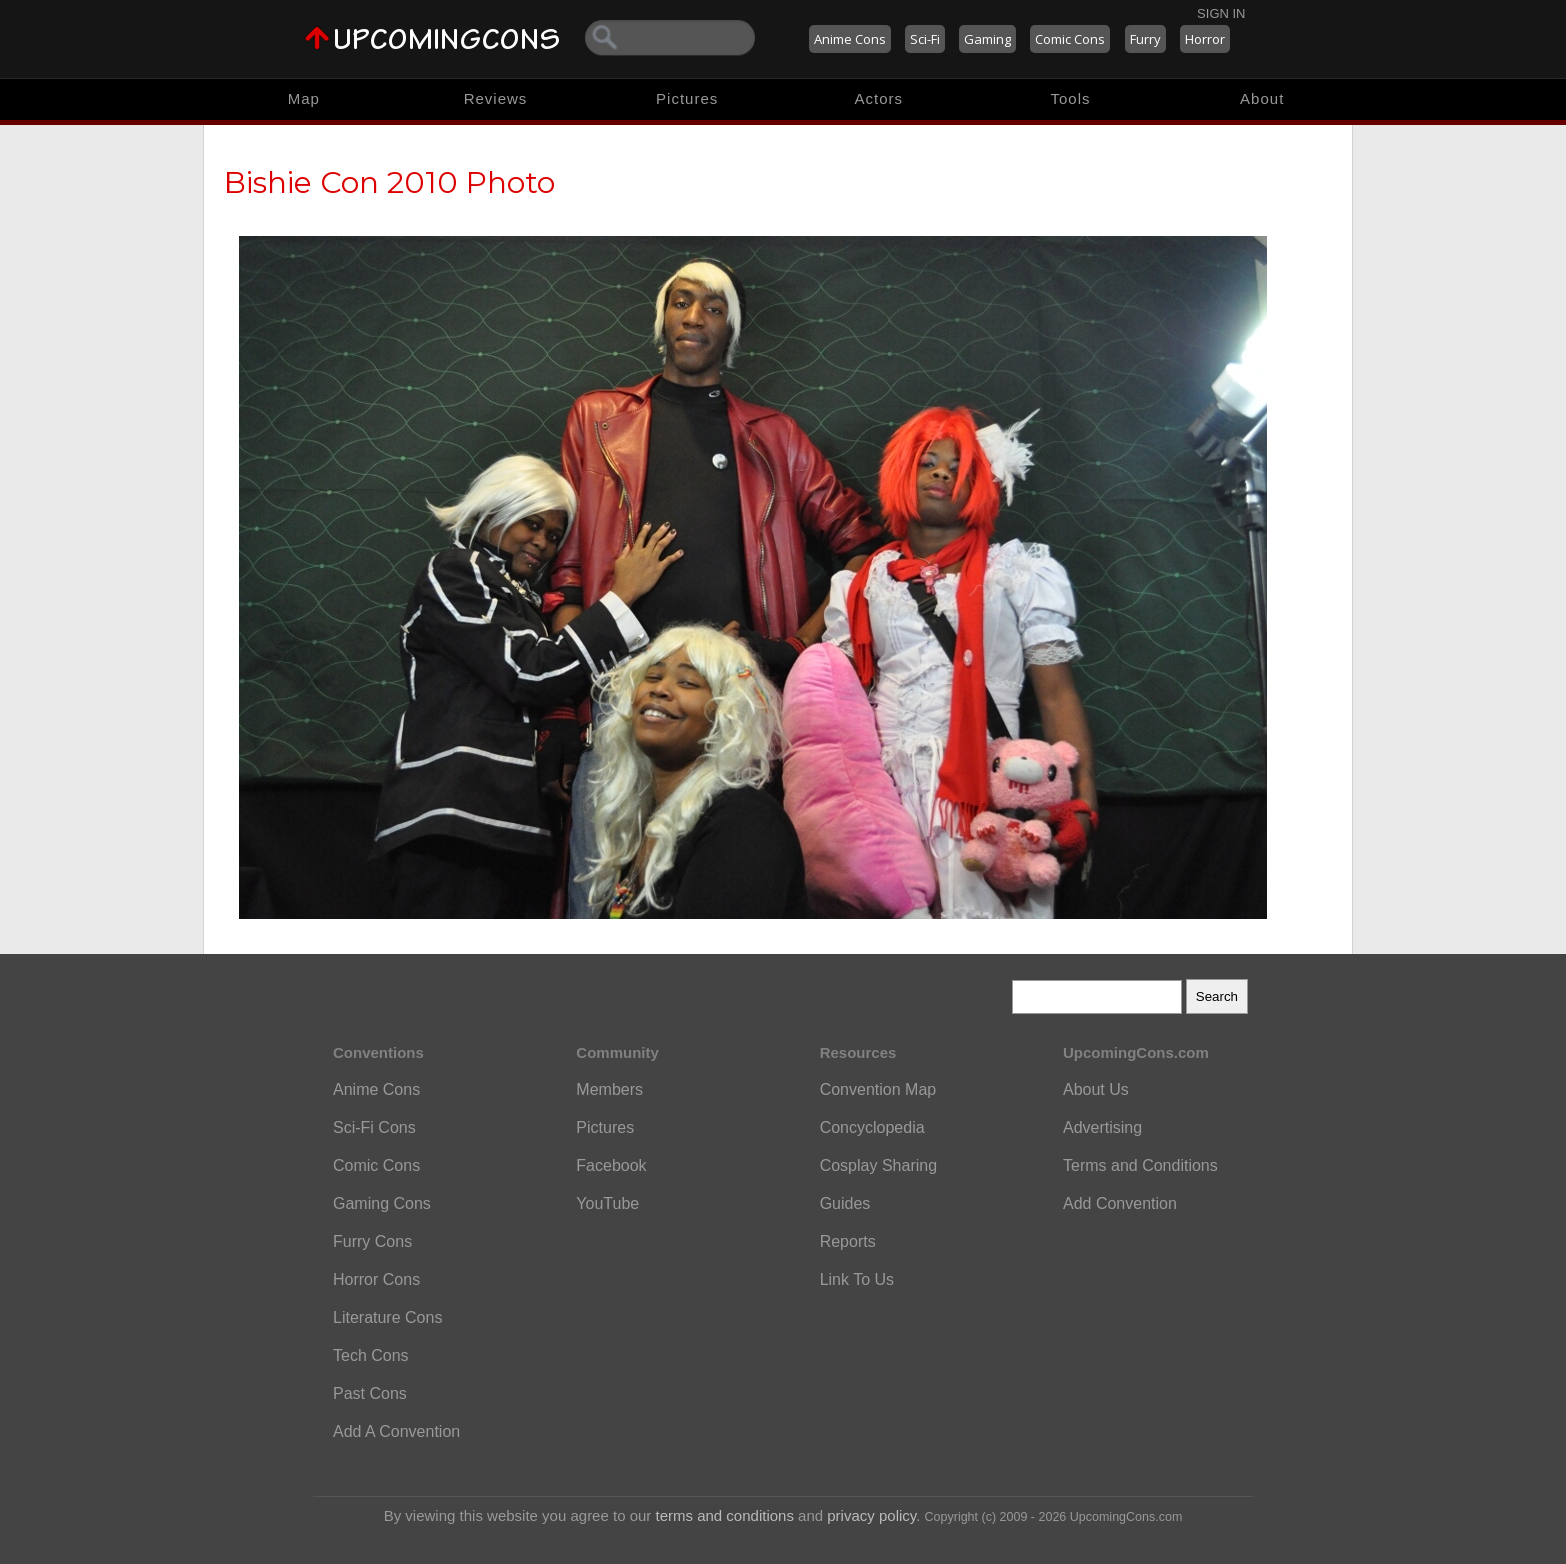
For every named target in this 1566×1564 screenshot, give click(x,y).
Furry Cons (372, 1241)
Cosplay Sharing (878, 1165)
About (1262, 98)
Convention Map (878, 1089)
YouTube (607, 1203)
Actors (879, 98)
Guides (845, 1203)
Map (304, 98)
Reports (848, 1241)
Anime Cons (850, 39)
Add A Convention (396, 1431)
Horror (1205, 39)
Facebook (611, 1165)
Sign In (1221, 13)
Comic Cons (1070, 39)
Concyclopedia (872, 1127)
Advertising (1102, 1127)
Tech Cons (371, 1355)
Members (609, 1089)
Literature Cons (387, 1317)
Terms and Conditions (1140, 1165)
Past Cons (370, 1393)
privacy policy (871, 1515)
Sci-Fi (925, 39)
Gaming (987, 39)
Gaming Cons (382, 1203)
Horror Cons (376, 1279)
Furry (1145, 39)
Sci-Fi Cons (374, 1127)
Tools (1071, 98)
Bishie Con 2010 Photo (389, 182)
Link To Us (857, 1279)
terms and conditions (725, 1515)
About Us (1096, 1089)
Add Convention (1120, 1203)
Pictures (687, 98)
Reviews (496, 98)
